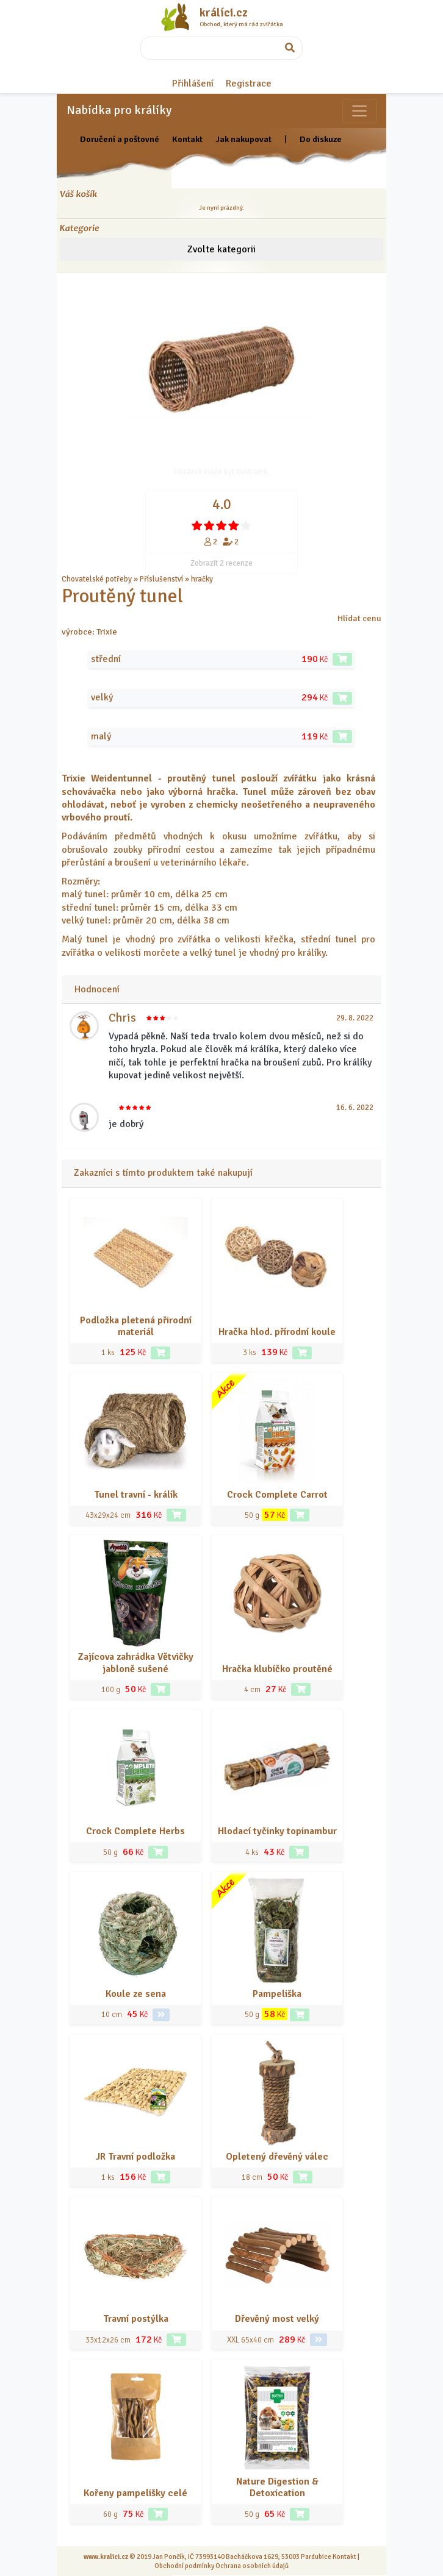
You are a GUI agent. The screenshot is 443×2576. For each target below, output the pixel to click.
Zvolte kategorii (221, 249)
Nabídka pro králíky (119, 110)
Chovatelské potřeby (97, 579)
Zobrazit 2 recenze (221, 563)
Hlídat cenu (359, 618)
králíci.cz (224, 12)
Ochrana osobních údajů (252, 2565)
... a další (229, 579)
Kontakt (187, 138)
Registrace (249, 83)
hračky (202, 579)
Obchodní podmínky (184, 2565)
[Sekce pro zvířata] (359, 111)
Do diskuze (321, 138)
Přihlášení (193, 83)
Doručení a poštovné (119, 138)
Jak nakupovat (243, 138)
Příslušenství (161, 579)
